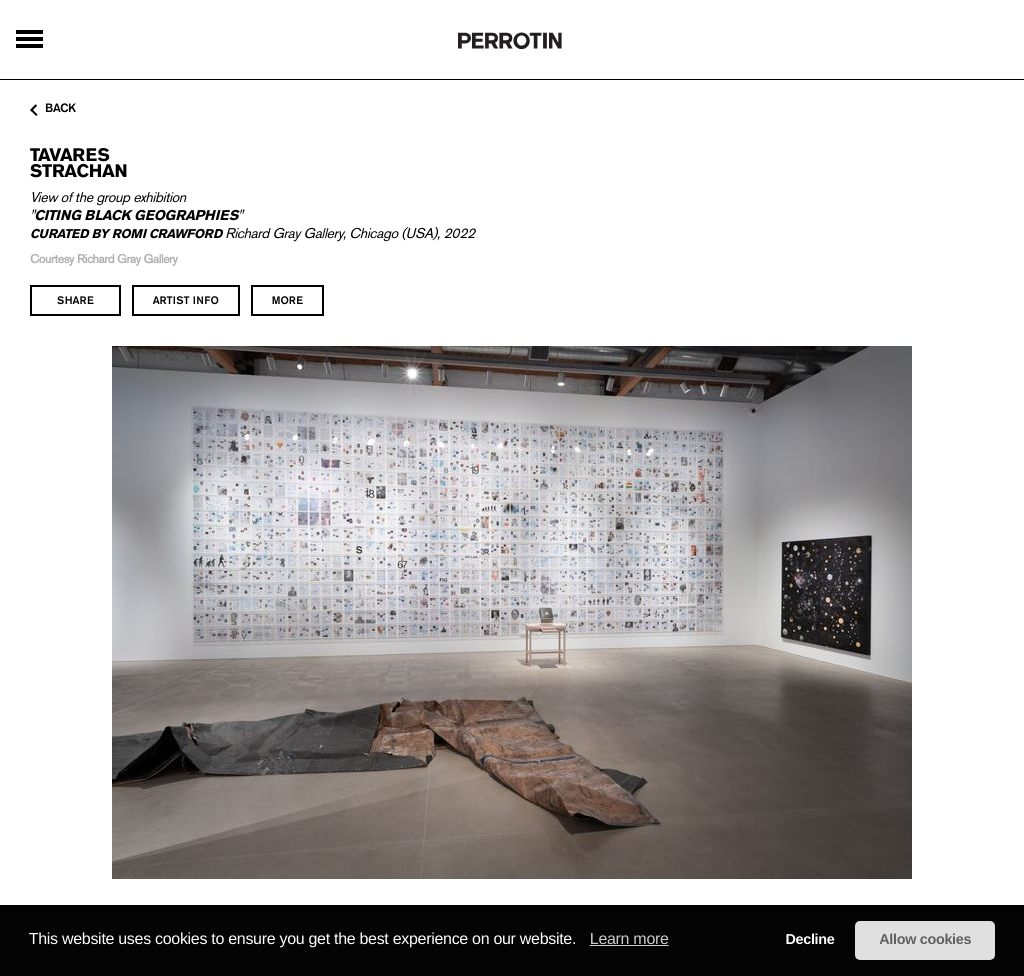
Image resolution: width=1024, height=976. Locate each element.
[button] (583, 941)
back (53, 109)
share (75, 300)
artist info (186, 300)
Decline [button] (809, 940)
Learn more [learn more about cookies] (629, 939)
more (287, 300)
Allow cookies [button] (925, 940)
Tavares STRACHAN (78, 162)
